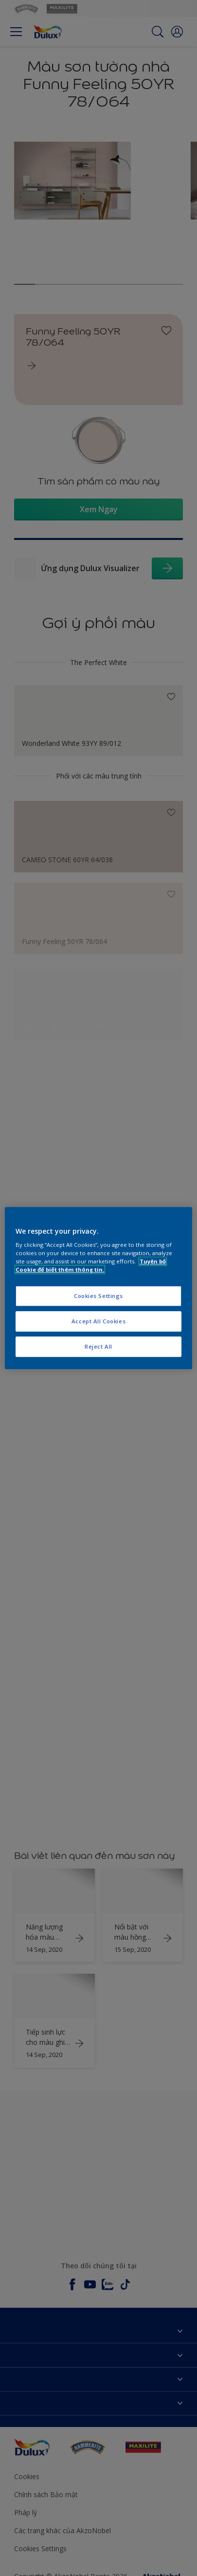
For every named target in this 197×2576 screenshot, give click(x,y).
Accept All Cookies (98, 1321)
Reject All (98, 1346)
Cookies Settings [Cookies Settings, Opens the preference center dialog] (98, 1296)
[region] (98, 1288)
